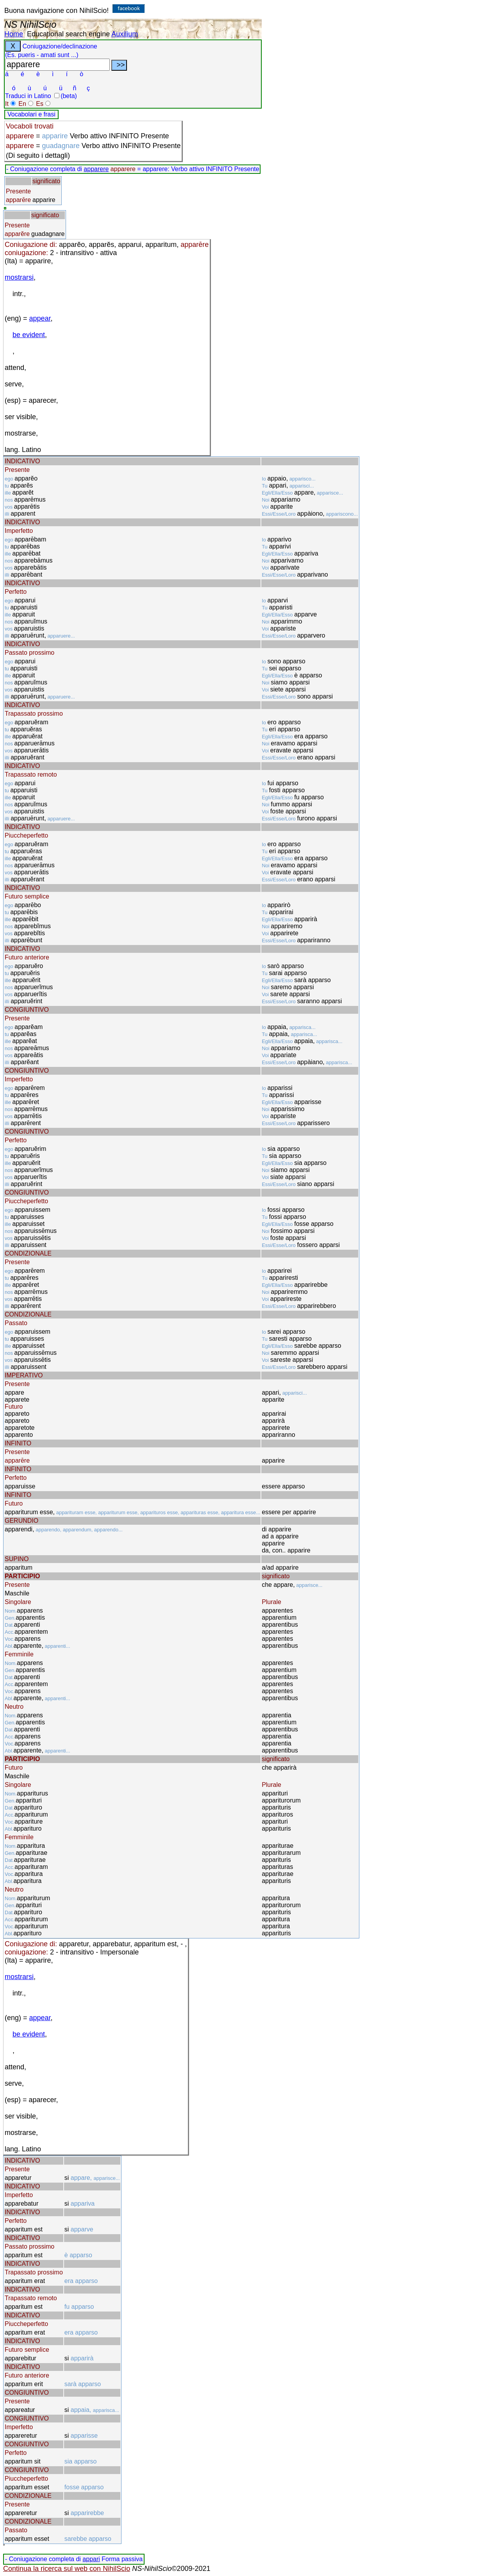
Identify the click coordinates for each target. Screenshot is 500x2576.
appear (40, 318)
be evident (28, 335)
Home (13, 34)
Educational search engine (68, 34)
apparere (96, 169)
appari (91, 2559)
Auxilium (124, 34)
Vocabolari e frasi (31, 114)
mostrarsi (19, 277)
